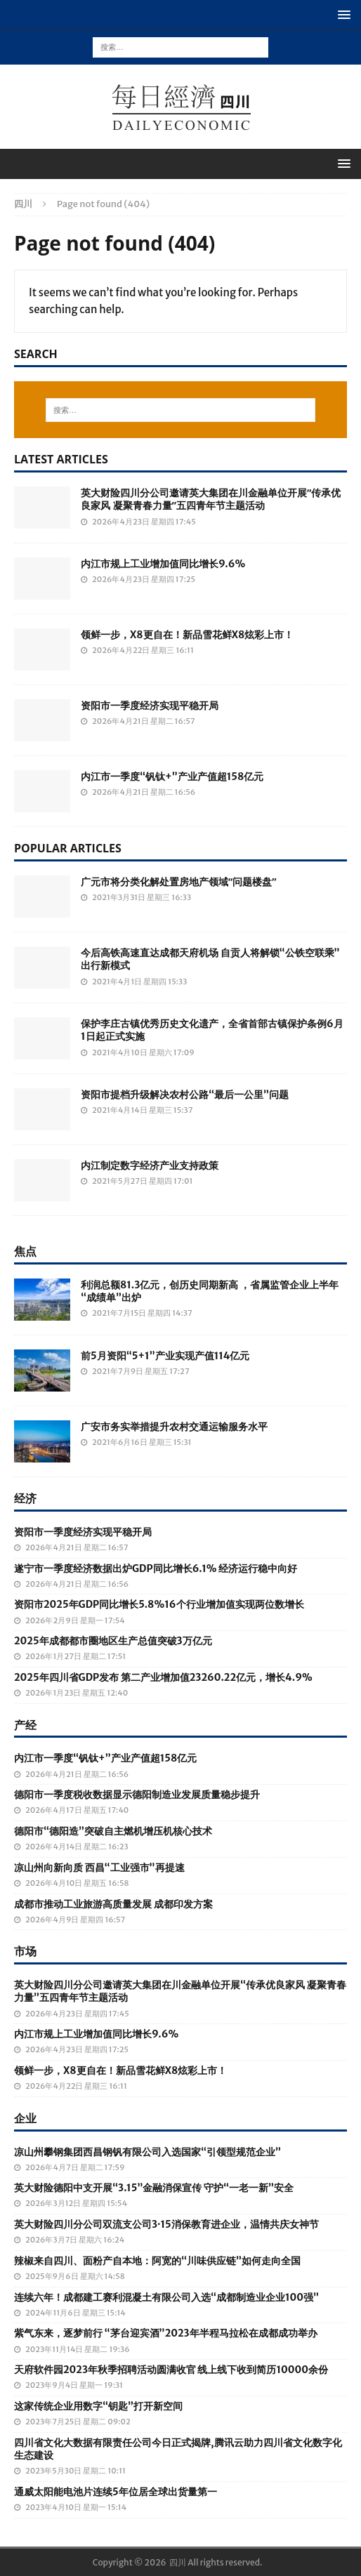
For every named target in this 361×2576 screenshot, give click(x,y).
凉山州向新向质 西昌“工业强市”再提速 (99, 1867)
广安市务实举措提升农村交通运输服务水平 (174, 1426)
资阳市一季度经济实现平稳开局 (149, 705)
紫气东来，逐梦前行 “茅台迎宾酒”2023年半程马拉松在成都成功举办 (165, 2333)
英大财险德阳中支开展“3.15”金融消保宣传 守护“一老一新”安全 (154, 2187)
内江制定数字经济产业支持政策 (149, 1165)
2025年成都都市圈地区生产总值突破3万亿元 (113, 1640)
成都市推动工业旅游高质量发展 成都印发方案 (113, 1904)
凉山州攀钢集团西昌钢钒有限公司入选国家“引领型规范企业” (147, 2152)
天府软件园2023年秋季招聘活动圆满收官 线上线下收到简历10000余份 (171, 2369)
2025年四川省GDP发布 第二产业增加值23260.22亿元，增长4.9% (163, 1677)
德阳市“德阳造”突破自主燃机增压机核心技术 (113, 1831)
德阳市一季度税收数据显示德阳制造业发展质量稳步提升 (137, 1794)
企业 (25, 2118)
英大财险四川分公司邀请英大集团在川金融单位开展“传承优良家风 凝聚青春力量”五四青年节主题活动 (211, 499)
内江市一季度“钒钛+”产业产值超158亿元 (172, 776)
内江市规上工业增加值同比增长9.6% (163, 563)
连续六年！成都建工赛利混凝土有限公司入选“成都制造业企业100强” (166, 2297)
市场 (25, 1951)
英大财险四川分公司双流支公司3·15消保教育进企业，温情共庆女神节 (166, 2224)
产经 (25, 1725)
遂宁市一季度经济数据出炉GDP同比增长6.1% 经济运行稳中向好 (155, 1568)
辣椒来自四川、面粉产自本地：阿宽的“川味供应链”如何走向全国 (157, 2260)
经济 (25, 1498)
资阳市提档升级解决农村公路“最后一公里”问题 (185, 1094)
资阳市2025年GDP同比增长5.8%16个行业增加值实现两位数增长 (159, 1604)
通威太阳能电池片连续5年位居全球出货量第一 (115, 2491)
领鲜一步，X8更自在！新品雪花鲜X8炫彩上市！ (187, 634)
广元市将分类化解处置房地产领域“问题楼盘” (178, 881)
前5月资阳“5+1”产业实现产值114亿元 (165, 1355)
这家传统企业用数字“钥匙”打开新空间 (98, 2406)
